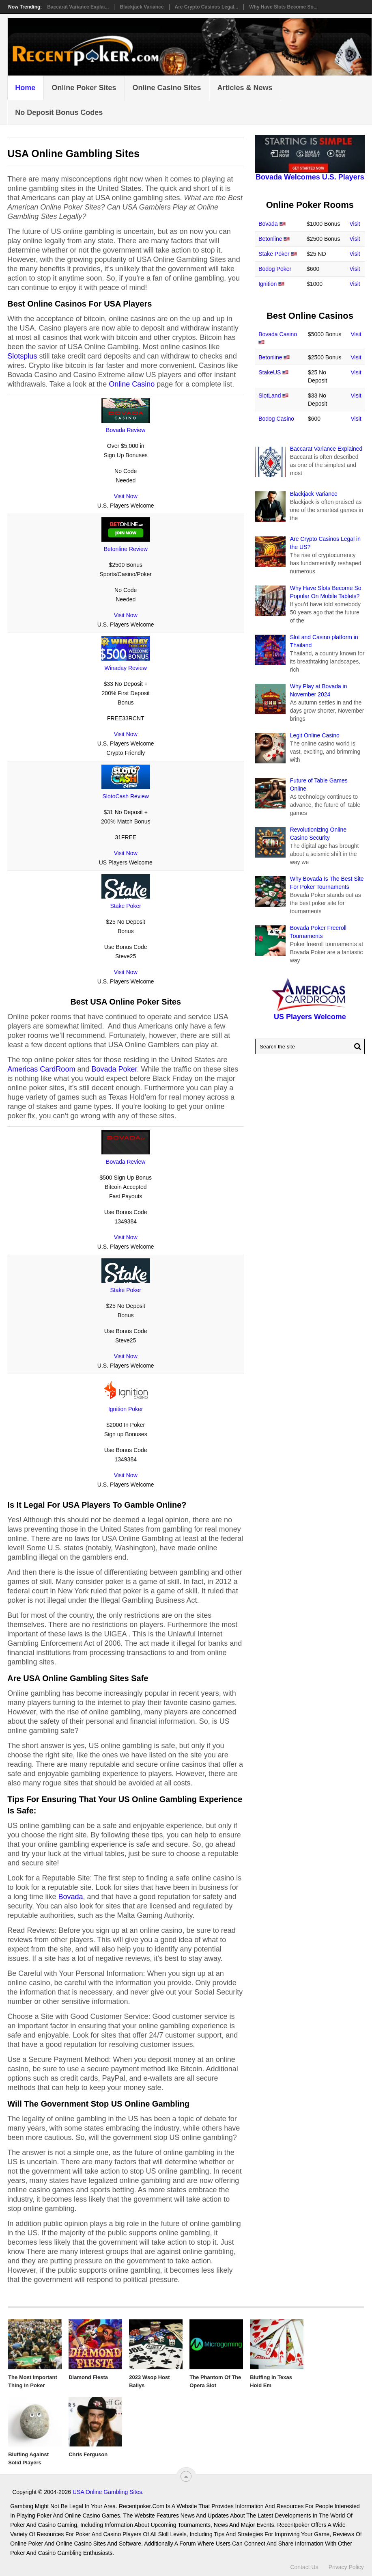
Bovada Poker (114, 1069)
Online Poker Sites (84, 88)
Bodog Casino (276, 418)
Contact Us (304, 2567)
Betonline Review (126, 549)
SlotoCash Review (126, 796)
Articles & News (244, 88)
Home (25, 88)
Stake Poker (125, 906)
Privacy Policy (346, 2567)
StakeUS (269, 372)
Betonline (270, 239)
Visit (354, 223)
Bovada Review (125, 430)
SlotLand (269, 395)
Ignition (267, 284)
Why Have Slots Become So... (283, 7)
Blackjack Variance (141, 7)
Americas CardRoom (41, 1069)
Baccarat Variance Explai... (78, 7)
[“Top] (186, 2476)
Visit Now (126, 496)
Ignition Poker (125, 1409)
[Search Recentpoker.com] (309, 1046)
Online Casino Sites (166, 88)
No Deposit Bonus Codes (59, 112)
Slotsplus (22, 356)
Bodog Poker (274, 269)
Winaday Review (126, 668)
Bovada (70, 1897)
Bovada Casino (277, 334)
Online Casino (132, 384)
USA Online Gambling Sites (107, 2492)
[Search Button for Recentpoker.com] (356, 1046)
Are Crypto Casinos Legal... (207, 7)
